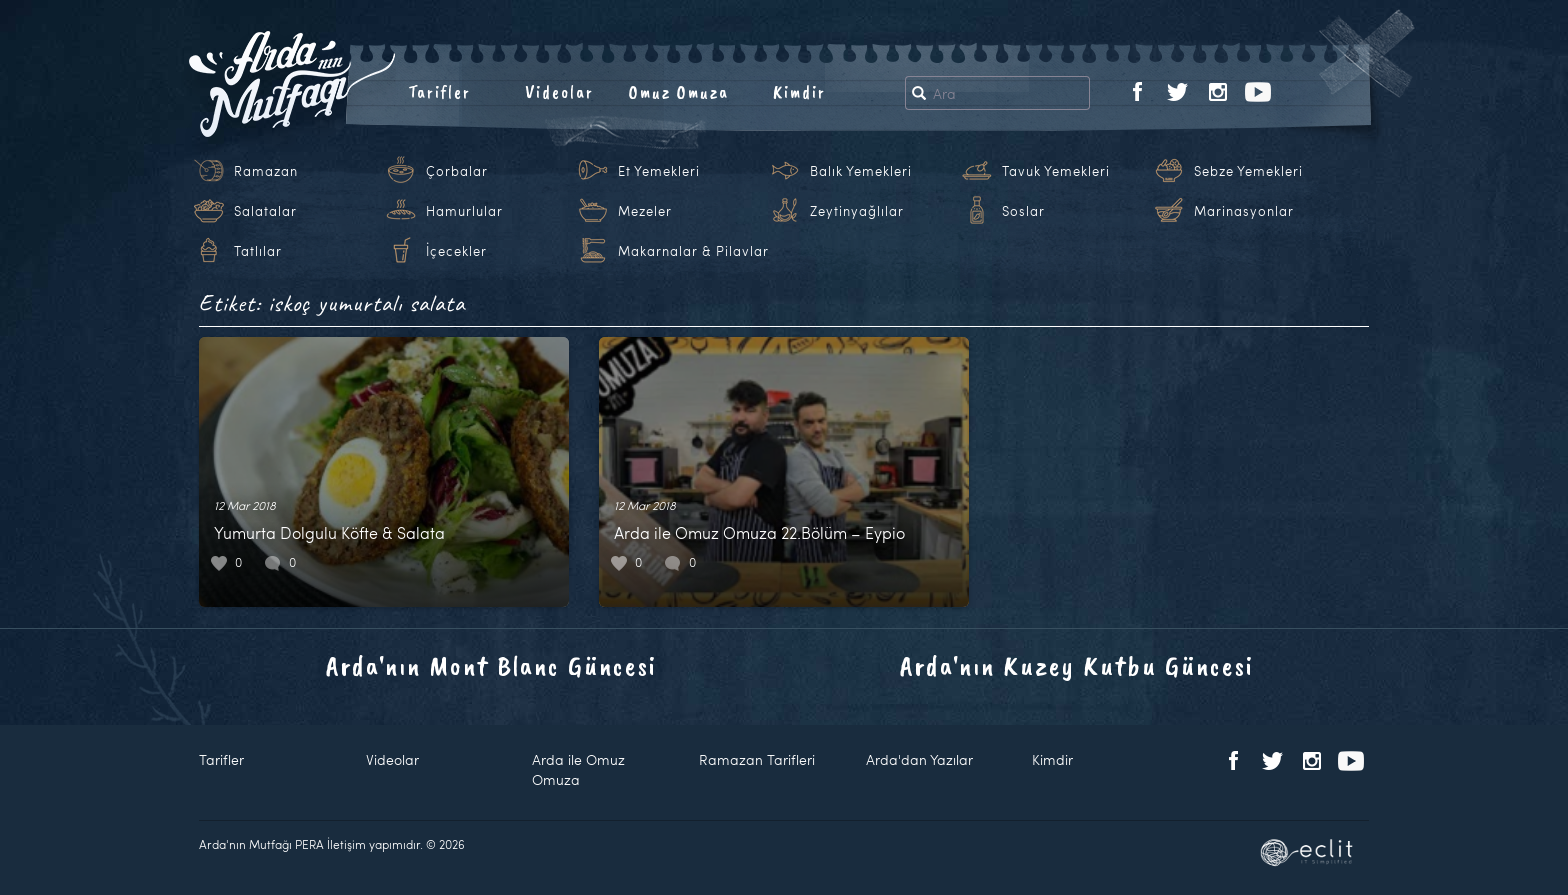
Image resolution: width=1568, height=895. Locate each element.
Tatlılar (258, 251)
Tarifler (439, 92)
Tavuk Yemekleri (1056, 171)
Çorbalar (457, 171)
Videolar (559, 92)
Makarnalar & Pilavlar (693, 251)
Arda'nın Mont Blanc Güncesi (491, 665)
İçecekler (456, 251)
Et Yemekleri (659, 171)
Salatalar (265, 211)
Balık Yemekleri (861, 171)
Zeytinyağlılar (857, 211)
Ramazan (266, 171)
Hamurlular (464, 211)
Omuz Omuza (679, 92)
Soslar (1023, 211)
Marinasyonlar (1244, 211)
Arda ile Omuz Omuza (578, 769)
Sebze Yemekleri (1248, 171)
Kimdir (799, 92)
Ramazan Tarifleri (757, 759)
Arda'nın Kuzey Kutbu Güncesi (1077, 665)
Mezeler (645, 211)
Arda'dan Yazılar (919, 759)
